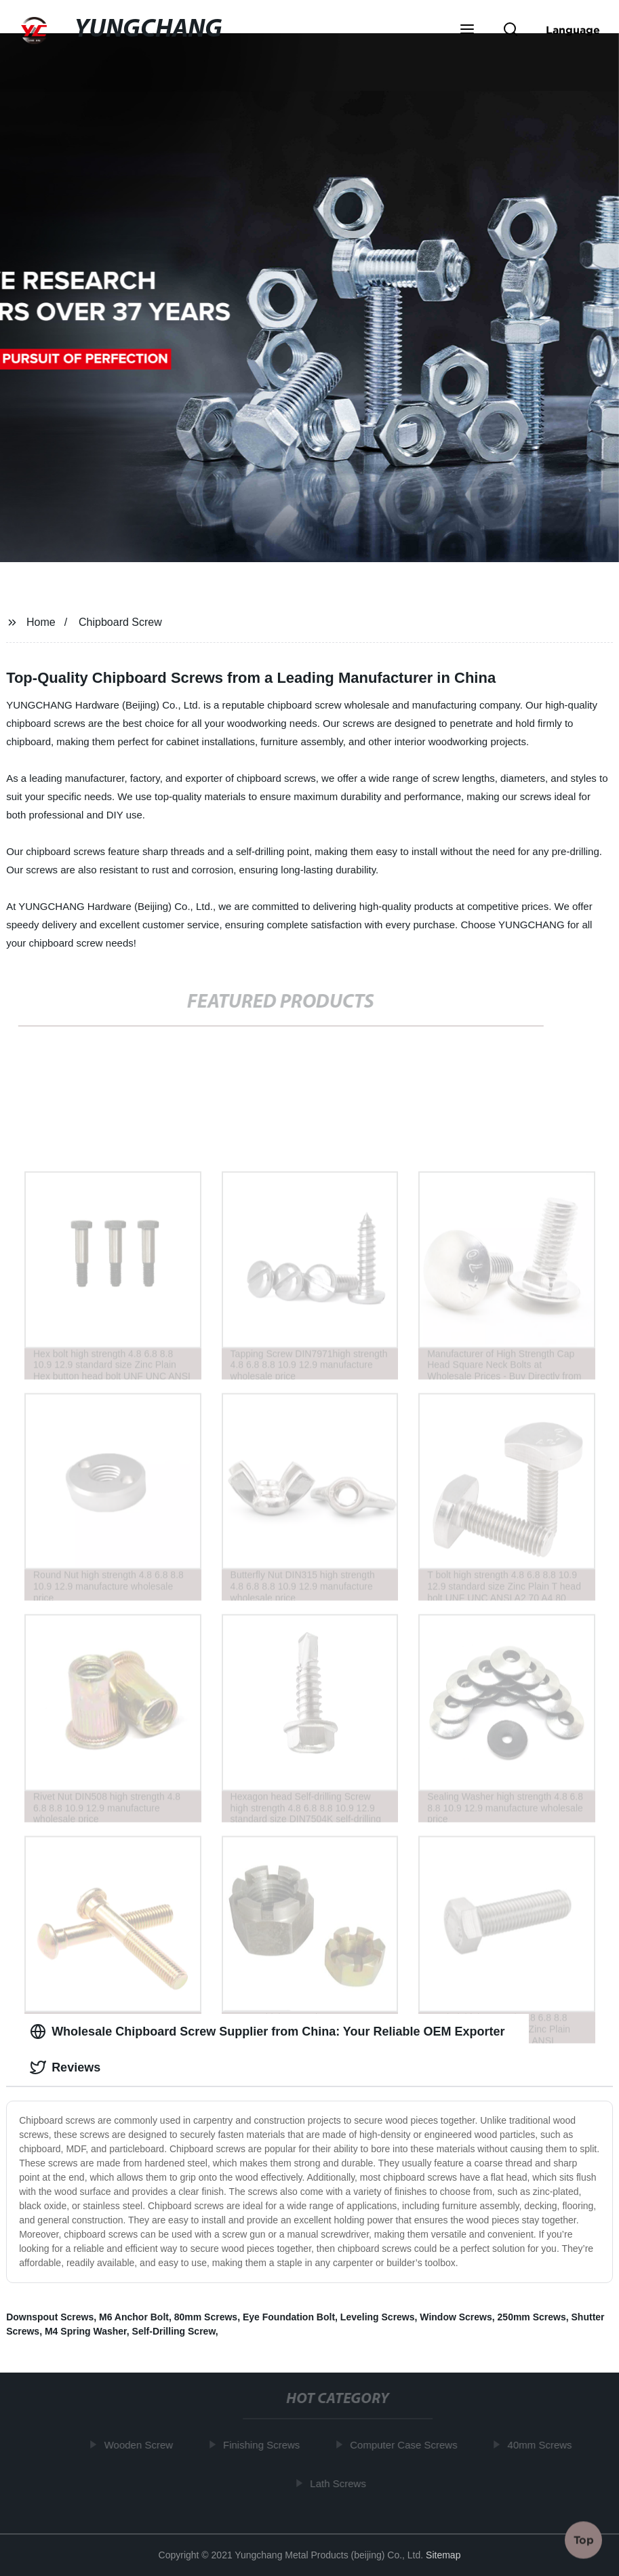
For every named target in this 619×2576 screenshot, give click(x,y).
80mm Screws (205, 2317)
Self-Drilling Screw (174, 2331)
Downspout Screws (50, 2317)
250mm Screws (532, 2317)
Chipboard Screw (120, 622)
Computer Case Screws (405, 2445)
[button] (467, 30)
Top (584, 2537)
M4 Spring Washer (86, 2331)
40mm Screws (541, 2445)
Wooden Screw (140, 2445)
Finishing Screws (263, 2445)
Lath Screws (340, 2483)
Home (41, 622)
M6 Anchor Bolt (134, 2317)
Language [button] (573, 30)
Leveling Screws (377, 2317)
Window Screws (456, 2317)
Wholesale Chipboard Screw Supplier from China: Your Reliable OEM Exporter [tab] (267, 2031)
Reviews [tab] (65, 2067)
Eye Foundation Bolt (289, 2317)
